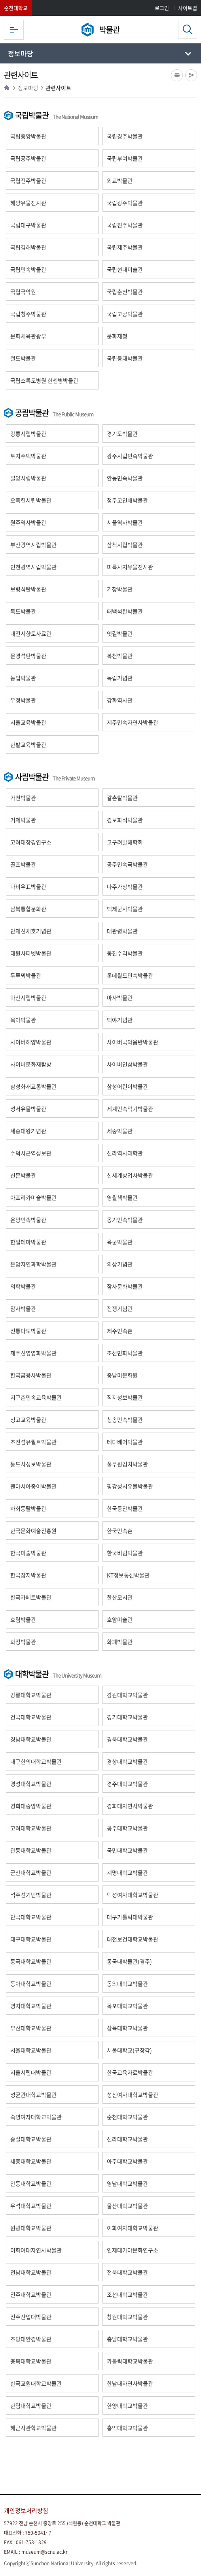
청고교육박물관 (28, 1419)
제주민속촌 (120, 1331)
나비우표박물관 (28, 886)
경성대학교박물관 (30, 1784)
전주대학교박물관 (30, 2294)
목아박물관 (23, 1020)
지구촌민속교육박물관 (36, 1397)
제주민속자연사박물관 (132, 722)
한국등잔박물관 (125, 1508)
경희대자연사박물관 (130, 1806)
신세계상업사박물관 (130, 1175)
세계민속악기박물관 (130, 1108)
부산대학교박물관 (30, 2028)
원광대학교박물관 (30, 2228)
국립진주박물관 (125, 225)
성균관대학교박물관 (33, 2094)
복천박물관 (120, 656)
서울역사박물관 (125, 522)
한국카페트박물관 (30, 1597)
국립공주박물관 (28, 158)
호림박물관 (23, 1619)
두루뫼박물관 (25, 975)
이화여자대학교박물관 (132, 2228)
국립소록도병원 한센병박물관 (44, 380)
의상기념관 (120, 1264)
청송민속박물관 (125, 1419)
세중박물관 (120, 1131)
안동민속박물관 (125, 478)
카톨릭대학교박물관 (130, 2361)
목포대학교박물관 (127, 2006)
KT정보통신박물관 (128, 1575)
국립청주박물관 (28, 314)
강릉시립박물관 (28, 433)
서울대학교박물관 (30, 2050)
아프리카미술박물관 (33, 1197)
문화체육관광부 (28, 336)
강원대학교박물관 (127, 1695)
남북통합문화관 (28, 909)
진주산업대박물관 (30, 2317)
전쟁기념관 (120, 1308)
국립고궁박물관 (125, 314)
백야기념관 (120, 1020)
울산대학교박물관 (127, 2206)
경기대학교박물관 (127, 1717)
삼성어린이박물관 (127, 1086)
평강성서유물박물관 (130, 1486)
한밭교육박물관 (28, 744)
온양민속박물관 (28, 1220)
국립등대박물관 (125, 358)
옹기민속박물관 (125, 1220)
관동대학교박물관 (30, 1850)
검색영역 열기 (187, 29)
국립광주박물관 (125, 203)
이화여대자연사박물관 (36, 2250)
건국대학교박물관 (30, 1717)
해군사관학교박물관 (33, 2428)
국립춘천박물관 (125, 291)
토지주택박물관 (28, 456)
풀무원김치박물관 (127, 1464)
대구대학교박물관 (30, 1939)
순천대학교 (16, 8)
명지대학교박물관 (30, 2006)
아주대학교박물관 (127, 2161)
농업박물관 (23, 678)
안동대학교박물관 (30, 2183)
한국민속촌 (120, 1530)
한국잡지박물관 (28, 1575)
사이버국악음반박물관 (132, 1042)
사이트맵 (187, 8)
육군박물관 (120, 1242)
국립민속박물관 (28, 269)
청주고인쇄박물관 (127, 500)
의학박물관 (23, 1286)
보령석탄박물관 (28, 589)
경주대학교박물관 (127, 1784)
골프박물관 (23, 864)
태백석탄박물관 (125, 611)
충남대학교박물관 (127, 2339)
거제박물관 (23, 820)
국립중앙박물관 (28, 136)
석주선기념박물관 (30, 1895)
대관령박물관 (122, 931)
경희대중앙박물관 (30, 1806)
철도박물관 (23, 358)
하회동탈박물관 (28, 1508)
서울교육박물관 (28, 722)
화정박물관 (23, 1642)
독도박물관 (23, 611)
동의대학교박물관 (127, 1983)
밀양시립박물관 (28, 478)
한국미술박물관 (28, 1553)
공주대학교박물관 (127, 1828)
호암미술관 (120, 1619)
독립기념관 (120, 678)
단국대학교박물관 (30, 1917)
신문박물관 (23, 1175)
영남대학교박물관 (127, 2183)
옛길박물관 (120, 633)
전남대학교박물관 (30, 2272)
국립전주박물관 (28, 180)
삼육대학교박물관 (127, 2028)
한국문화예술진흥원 (33, 1530)
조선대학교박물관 (127, 2294)
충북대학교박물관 (30, 2361)
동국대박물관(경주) (129, 1961)
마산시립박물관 (28, 997)
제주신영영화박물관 (33, 1353)
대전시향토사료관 (30, 633)
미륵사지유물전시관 (130, 567)
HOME (6, 87)
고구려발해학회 (125, 842)
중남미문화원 (122, 1375)
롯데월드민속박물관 (130, 975)
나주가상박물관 (125, 886)
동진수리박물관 (125, 953)
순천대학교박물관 (127, 2117)
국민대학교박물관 (127, 1850)
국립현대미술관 (125, 269)
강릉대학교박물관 (30, 1695)
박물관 (109, 29)
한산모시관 (120, 1597)
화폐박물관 (120, 1642)
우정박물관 (23, 700)
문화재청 (117, 336)
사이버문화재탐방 (30, 1064)
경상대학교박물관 (127, 1761)
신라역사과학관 (125, 1153)
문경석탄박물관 (28, 656)
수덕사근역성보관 (30, 1153)
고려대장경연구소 (30, 842)
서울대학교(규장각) (129, 2050)
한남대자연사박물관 (130, 2383)
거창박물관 (120, 589)
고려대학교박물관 (30, 1828)
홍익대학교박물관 (127, 2428)
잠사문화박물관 (125, 1286)
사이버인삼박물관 (127, 1064)
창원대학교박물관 (127, 2317)
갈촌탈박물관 (122, 798)
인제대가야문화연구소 (132, 2250)
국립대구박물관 (28, 225)
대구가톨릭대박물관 (130, 1917)
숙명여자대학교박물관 (36, 2117)
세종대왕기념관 (28, 1131)
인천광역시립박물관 (33, 567)
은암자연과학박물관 (33, 1264)
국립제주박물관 (125, 247)
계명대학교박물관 (127, 1872)
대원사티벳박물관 (30, 953)
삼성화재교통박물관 (33, 1086)
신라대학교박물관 (127, 2139)
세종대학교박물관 (30, 2161)
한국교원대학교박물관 (36, 2383)
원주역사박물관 (28, 522)
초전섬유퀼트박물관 (33, 1442)
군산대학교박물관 (30, 1872)
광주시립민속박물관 (130, 456)
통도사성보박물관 (30, 1464)
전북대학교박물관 (127, 2272)
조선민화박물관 (125, 1353)
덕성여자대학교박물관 (132, 1895)
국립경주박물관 (125, 136)
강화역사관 (120, 700)
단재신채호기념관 (30, 931)
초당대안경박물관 (30, 2339)
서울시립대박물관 (30, 2072)
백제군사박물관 (125, 909)
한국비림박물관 (125, 1553)
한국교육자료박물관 (130, 2072)
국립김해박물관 (28, 247)
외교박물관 (120, 180)
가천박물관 (23, 798)
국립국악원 (23, 291)
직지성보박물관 (125, 1397)
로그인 (162, 8)
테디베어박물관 (125, 1442)
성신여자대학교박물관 (132, 2094)
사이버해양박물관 (30, 1042)
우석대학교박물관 (30, 2206)
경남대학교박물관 (30, 1739)
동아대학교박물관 (30, 1983)
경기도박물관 (122, 433)
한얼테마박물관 (28, 1242)
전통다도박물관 (28, 1331)
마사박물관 (120, 997)
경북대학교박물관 (127, 1739)
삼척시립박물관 (125, 545)
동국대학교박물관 (30, 1961)
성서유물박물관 (28, 1108)
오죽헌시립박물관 (30, 500)
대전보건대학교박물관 (132, 1939)
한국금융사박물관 (30, 1375)
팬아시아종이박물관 (33, 1486)
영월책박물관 (122, 1197)
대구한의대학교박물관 (36, 1761)
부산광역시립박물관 (33, 545)
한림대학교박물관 (30, 2405)
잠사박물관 (23, 1308)
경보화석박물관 (125, 820)
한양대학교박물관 (127, 2405)
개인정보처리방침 (26, 2510)
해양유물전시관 (28, 203)
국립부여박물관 (125, 158)
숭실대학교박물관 (30, 2139)
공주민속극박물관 (127, 864)
